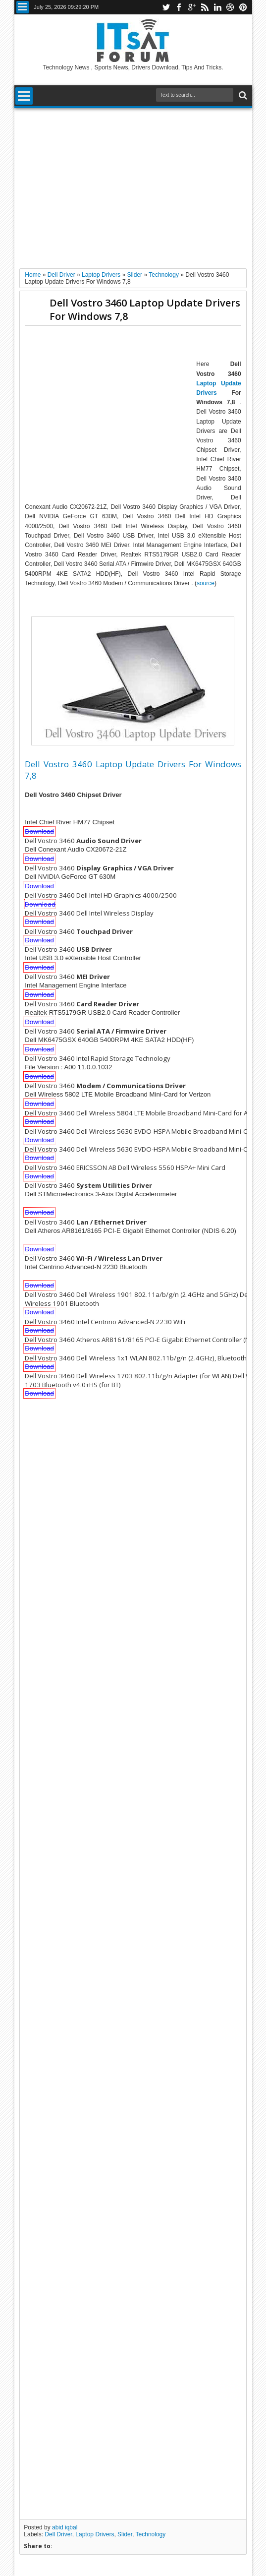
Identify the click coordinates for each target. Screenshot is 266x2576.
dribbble (230, 7)
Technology (151, 2534)
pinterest (243, 7)
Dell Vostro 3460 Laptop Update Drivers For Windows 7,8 (145, 309)
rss (204, 7)
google (191, 7)
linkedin (217, 7)
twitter (166, 7)
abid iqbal (64, 2527)
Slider (124, 2534)
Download (39, 831)
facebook (178, 7)
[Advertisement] (133, 184)
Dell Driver (58, 2534)
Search (242, 95)
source (205, 583)
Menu (22, 7)
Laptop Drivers (94, 2534)
